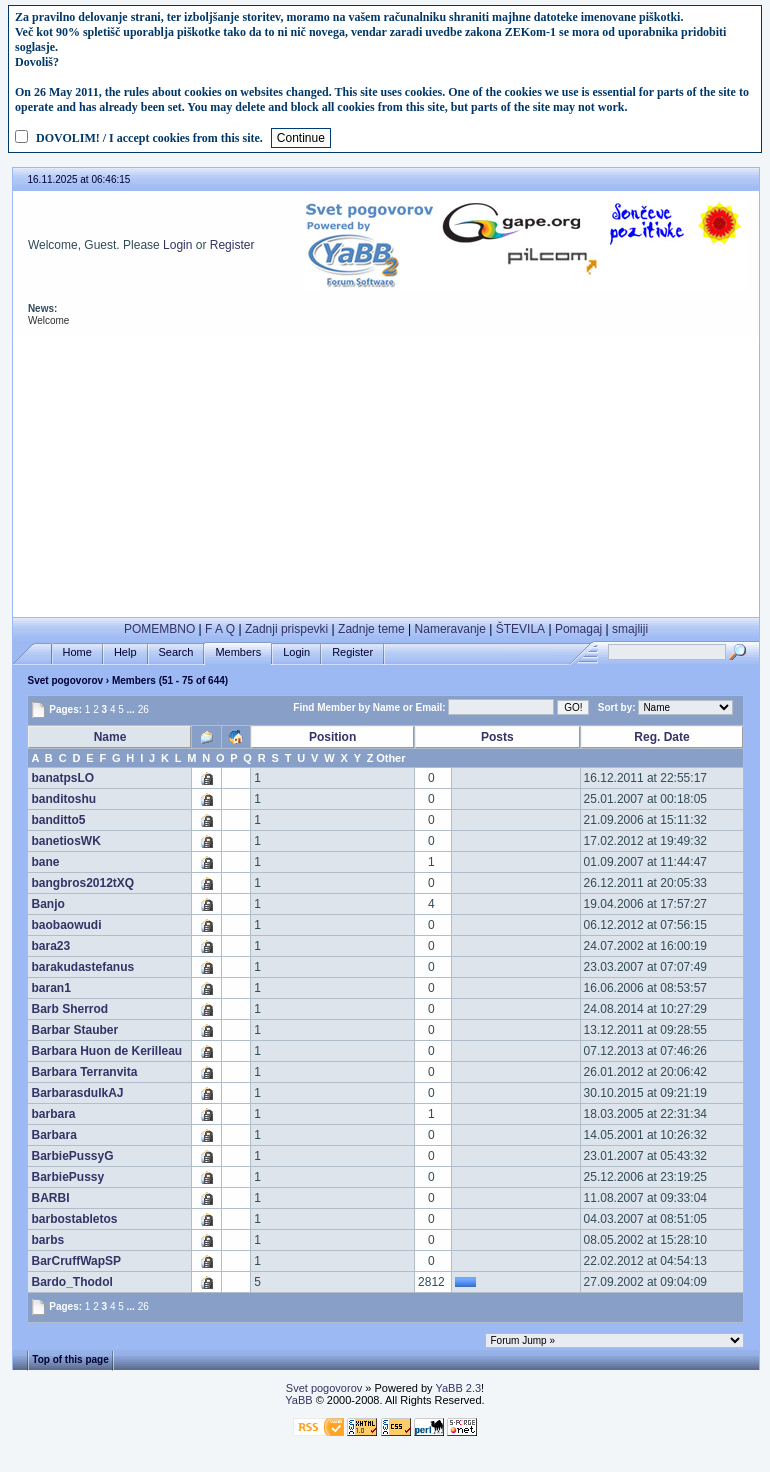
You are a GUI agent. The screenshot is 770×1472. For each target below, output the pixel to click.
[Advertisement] (385, 477)
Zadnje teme (371, 629)
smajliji (630, 629)
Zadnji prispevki (286, 629)
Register (232, 245)
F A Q (220, 629)
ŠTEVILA (520, 629)
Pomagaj (578, 629)
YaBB (298, 1400)
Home (77, 652)
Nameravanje (450, 629)
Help (125, 652)
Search (176, 652)
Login (177, 245)
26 (143, 709)
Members (238, 652)
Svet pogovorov (65, 680)
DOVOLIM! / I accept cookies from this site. (149, 138)
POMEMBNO (159, 629)
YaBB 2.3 (458, 1388)
